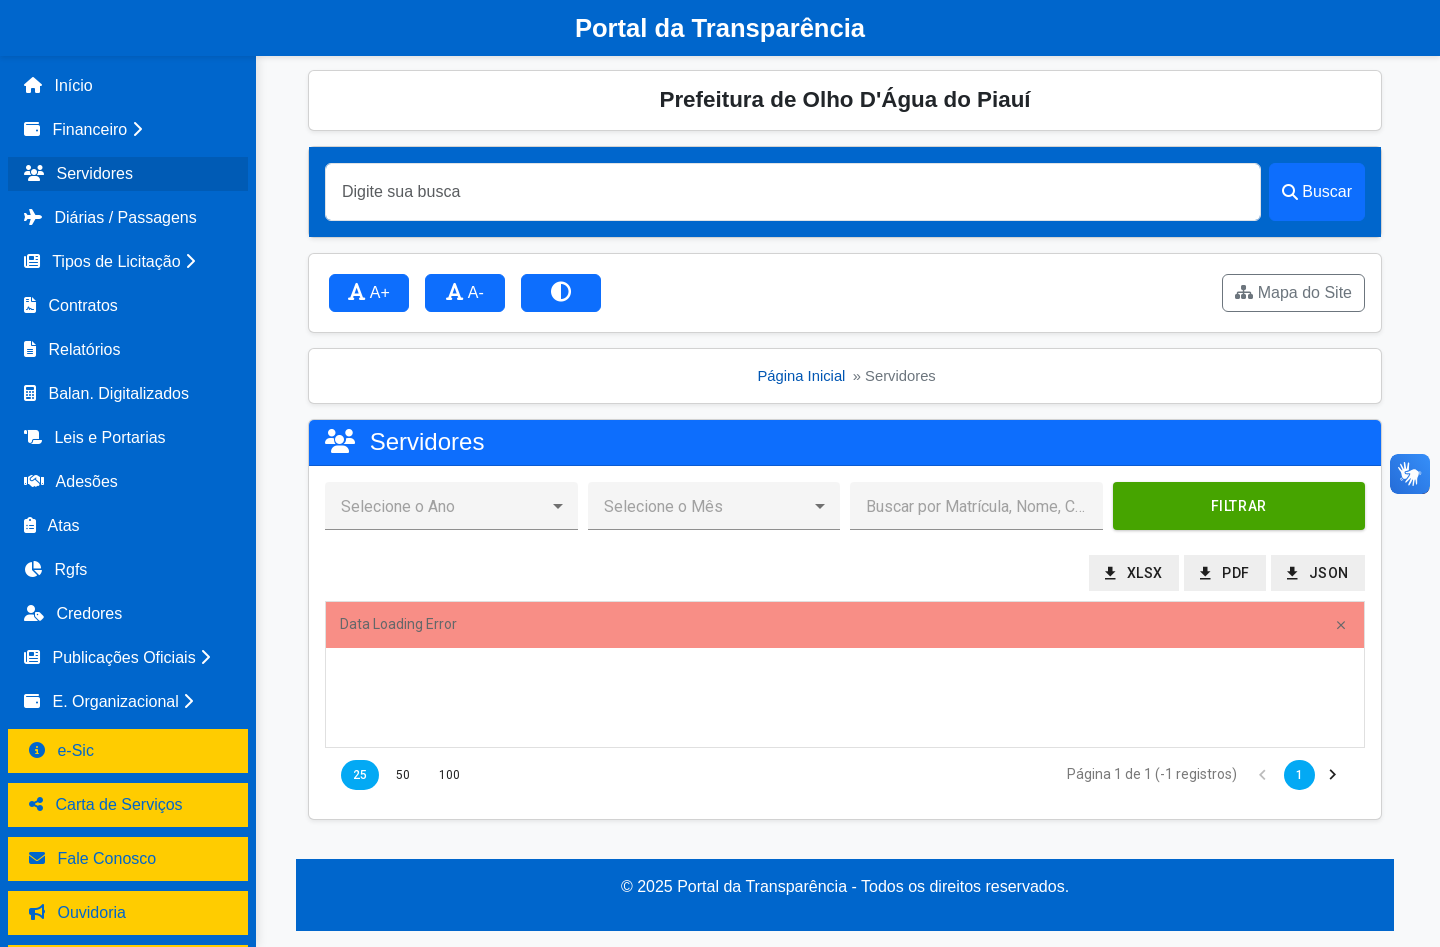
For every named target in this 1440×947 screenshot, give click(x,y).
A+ (369, 292)
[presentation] (845, 698)
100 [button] (449, 775)
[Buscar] (793, 192)
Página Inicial (801, 376)
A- (465, 292)
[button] (128, 130)
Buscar (1317, 191)
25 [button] (360, 775)
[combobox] (435, 506)
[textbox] (976, 506)
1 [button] (1299, 775)
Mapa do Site (1293, 292)
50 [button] (403, 775)
